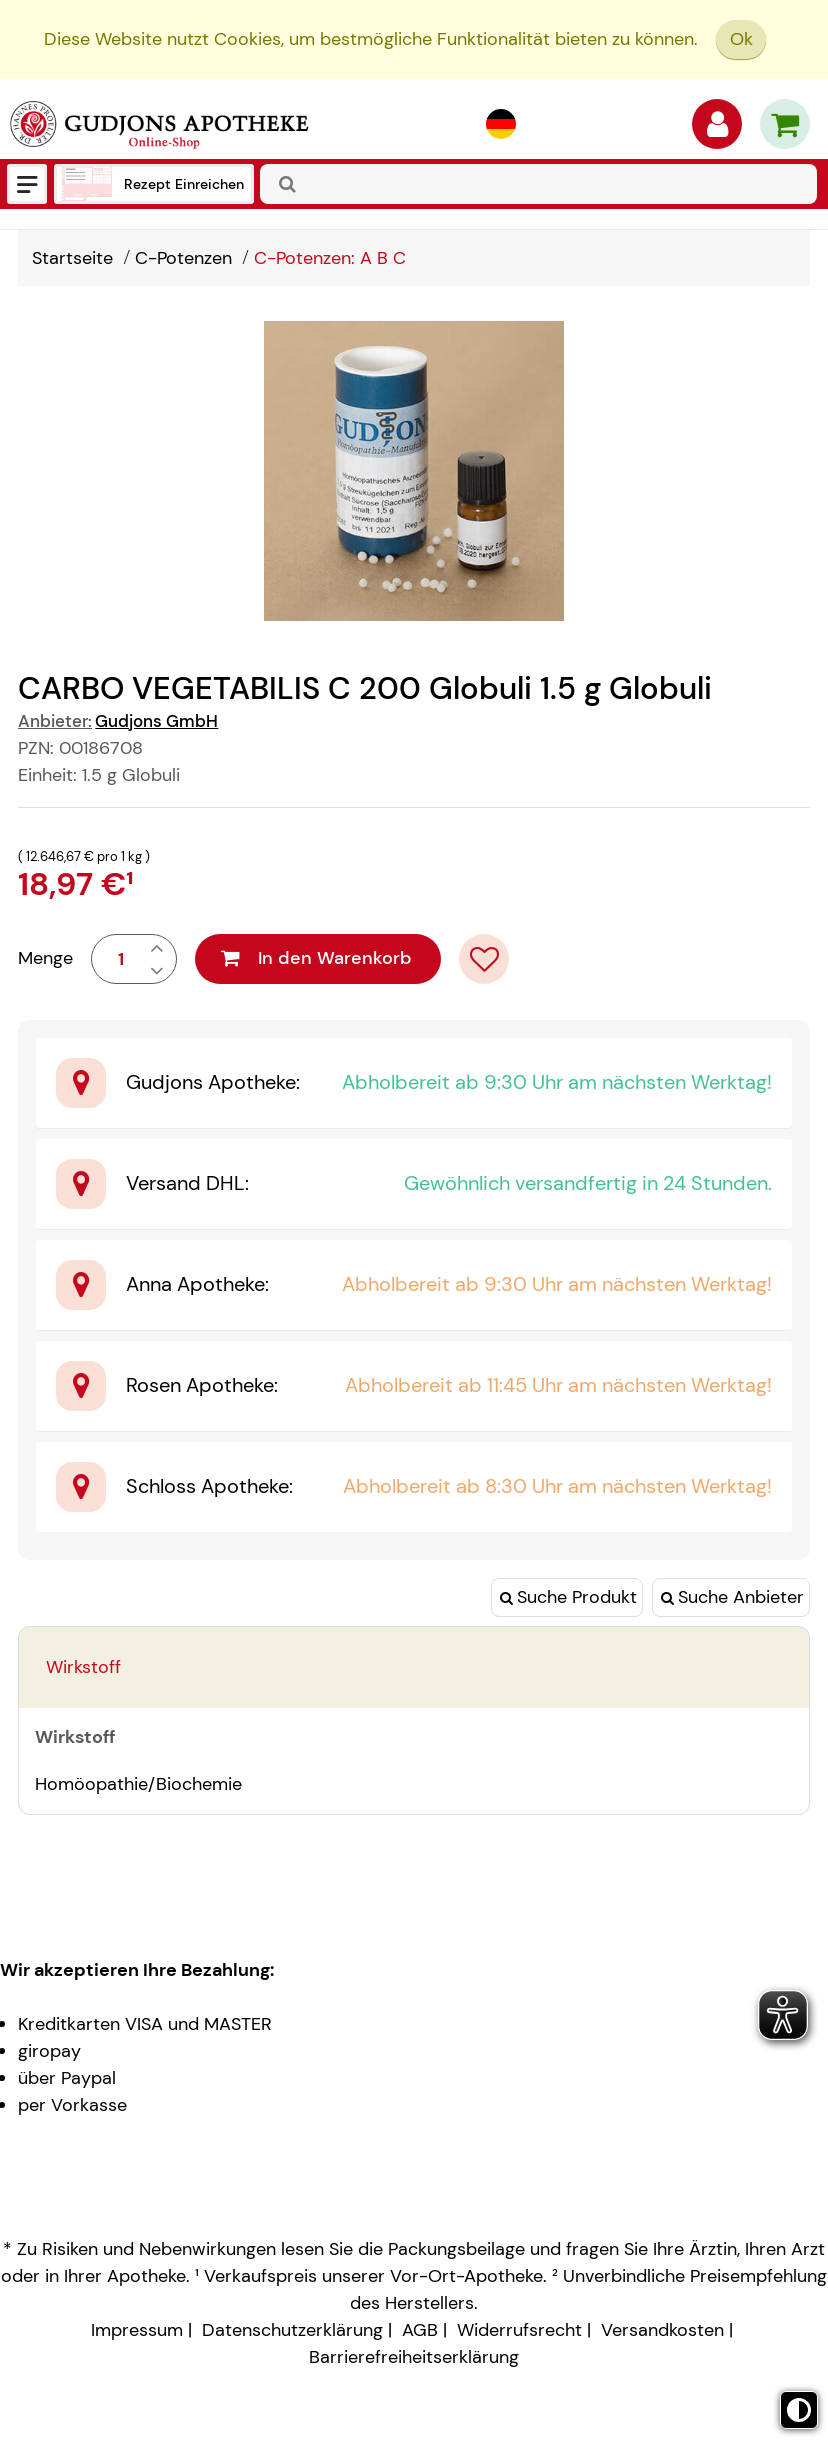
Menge (45, 958)
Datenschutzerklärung (292, 2330)
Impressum (137, 2330)
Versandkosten (662, 2330)
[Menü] (27, 184)
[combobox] (538, 184)
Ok (741, 39)
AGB (420, 2330)
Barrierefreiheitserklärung (414, 2357)
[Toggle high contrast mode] (799, 2410)
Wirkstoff (83, 1667)
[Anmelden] (717, 129)
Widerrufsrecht (519, 2330)
